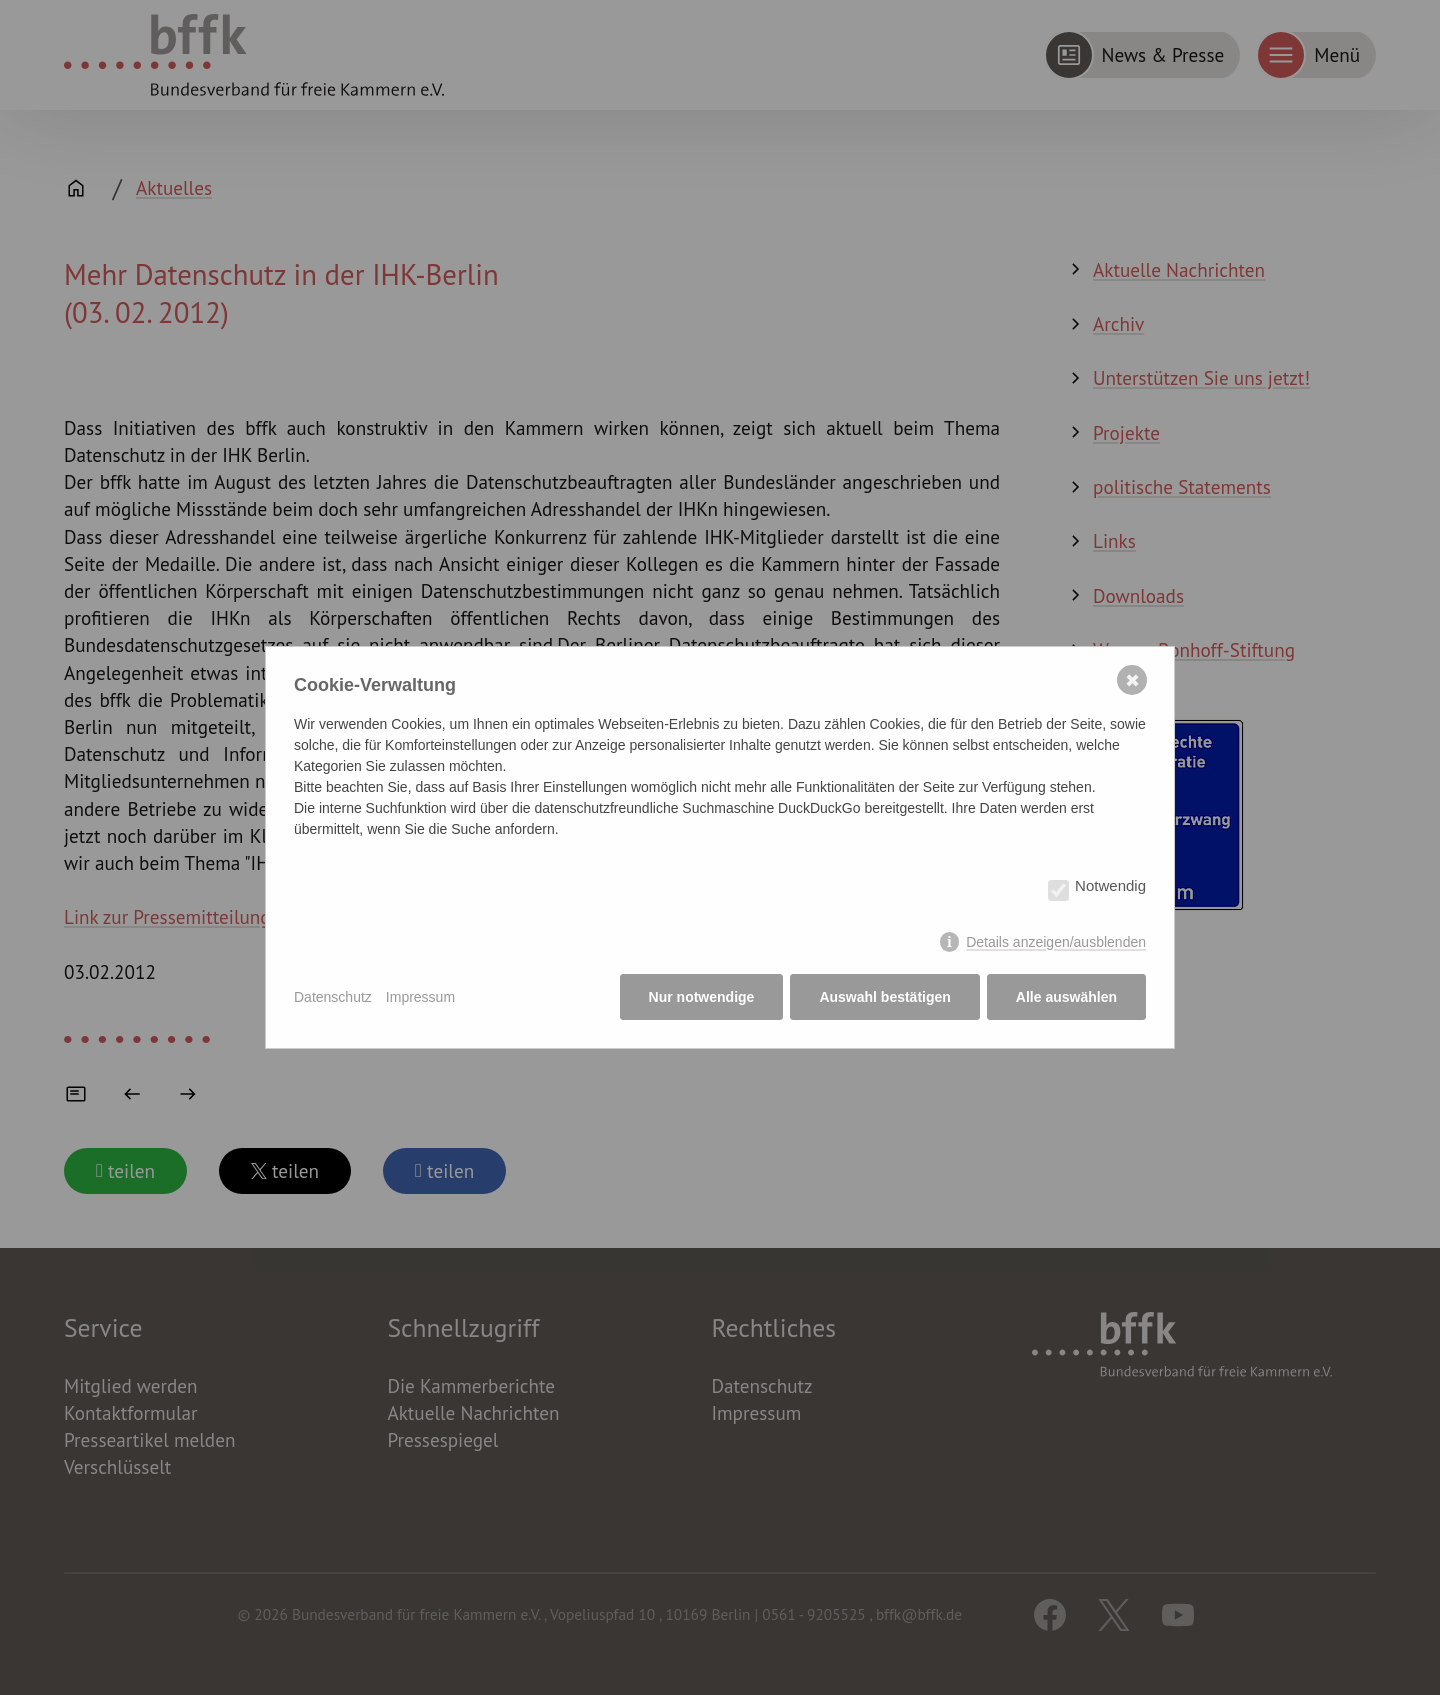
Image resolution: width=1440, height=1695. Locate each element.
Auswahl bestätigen (884, 997)
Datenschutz (333, 997)
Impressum (420, 997)
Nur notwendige (702, 997)
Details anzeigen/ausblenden (1056, 942)
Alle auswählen (1066, 997)
